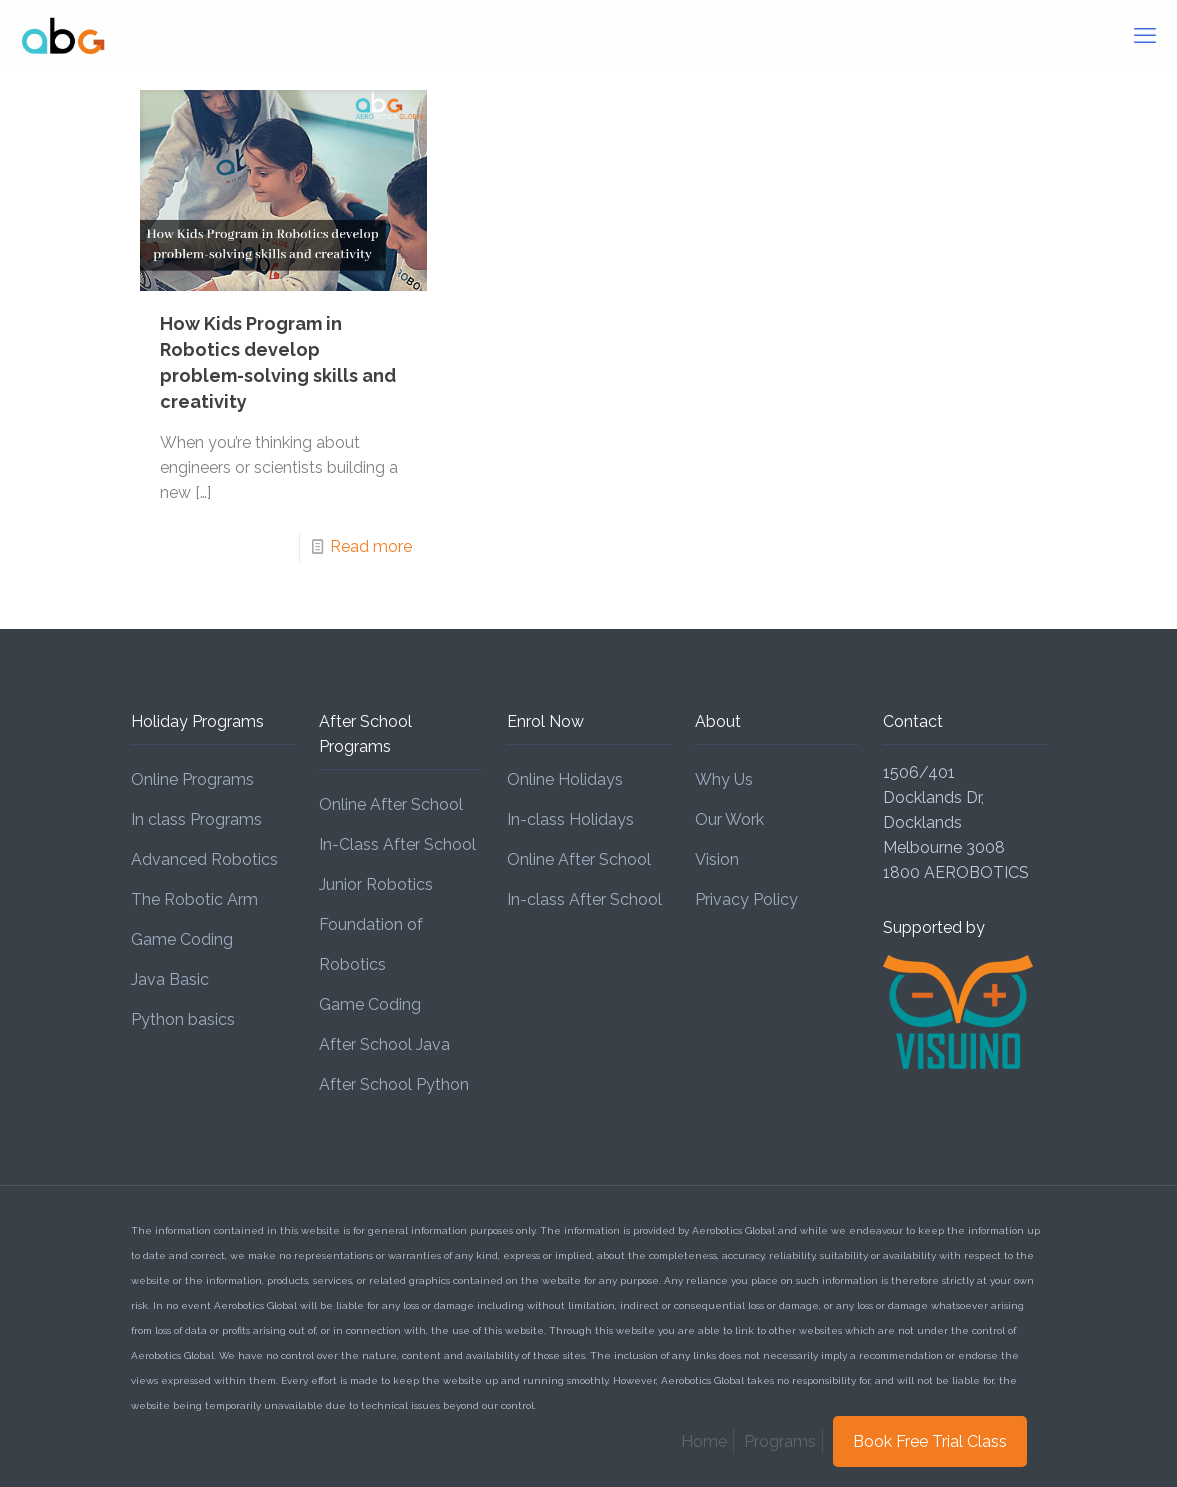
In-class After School (584, 899)
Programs (780, 1441)
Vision (717, 859)
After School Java (384, 1044)
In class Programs (196, 819)
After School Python (394, 1084)
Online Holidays (565, 779)
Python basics (183, 1019)
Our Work (729, 819)
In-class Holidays (570, 819)
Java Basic (170, 979)
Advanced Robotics (204, 859)
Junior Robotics (376, 884)
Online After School (391, 804)
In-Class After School (397, 844)
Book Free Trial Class (930, 1441)
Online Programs (192, 779)
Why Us (724, 779)
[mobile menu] (1145, 35)
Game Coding (182, 939)
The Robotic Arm (194, 899)
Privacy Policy (746, 899)
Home (704, 1441)
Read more (371, 546)
